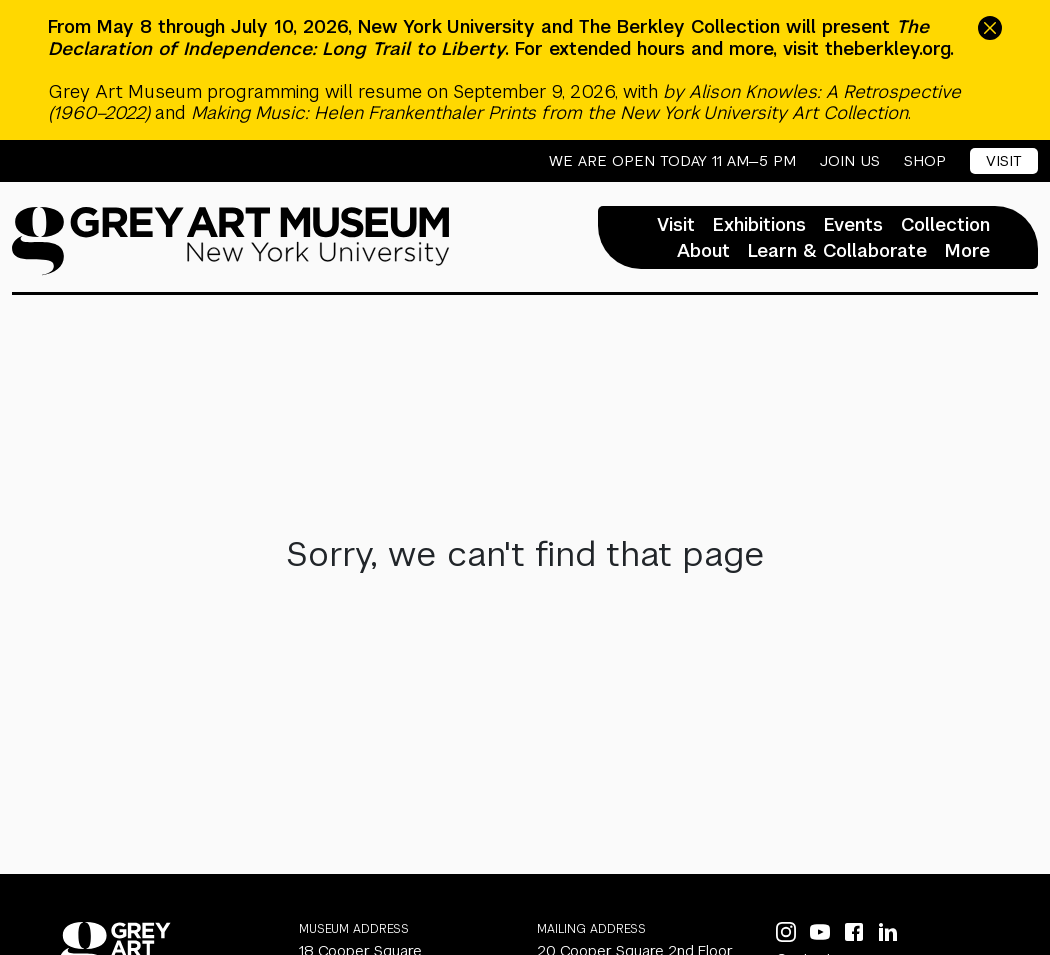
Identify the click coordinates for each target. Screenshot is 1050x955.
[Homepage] (231, 241)
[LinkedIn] (888, 932)
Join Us (850, 161)
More (967, 251)
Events (853, 225)
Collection (945, 225)
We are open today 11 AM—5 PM (672, 161)
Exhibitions (759, 225)
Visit (1004, 160)
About (703, 251)
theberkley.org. (889, 48)
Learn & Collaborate (837, 251)
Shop (925, 161)
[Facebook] (854, 932)
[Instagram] (786, 932)
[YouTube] (820, 932)
